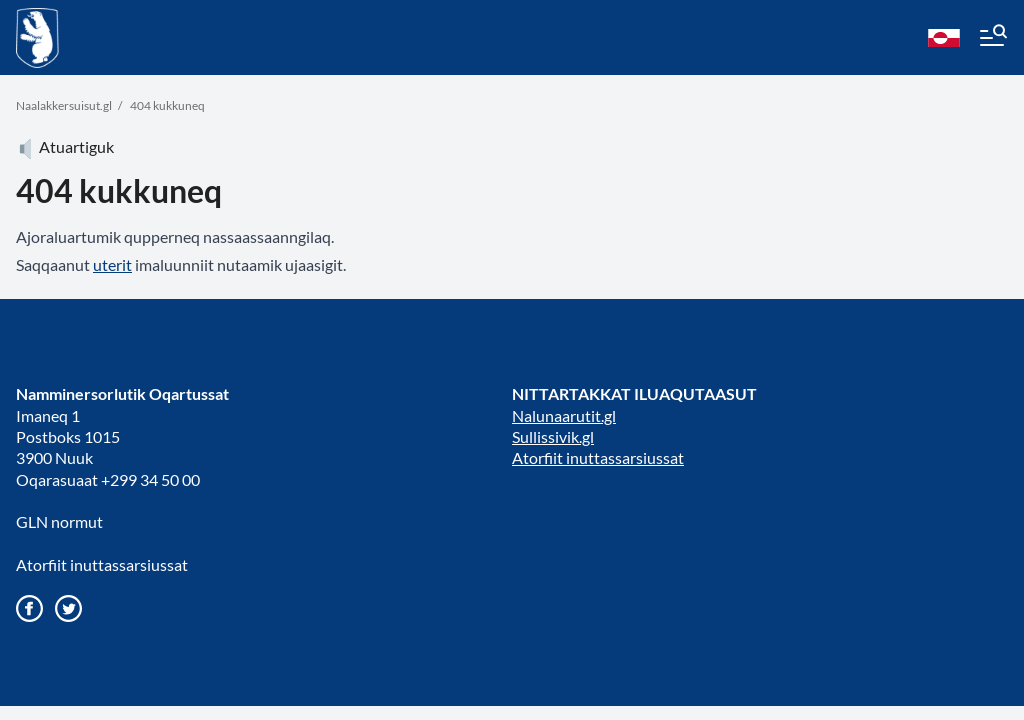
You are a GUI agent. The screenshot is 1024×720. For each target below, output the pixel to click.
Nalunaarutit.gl (564, 415)
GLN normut (59, 521)
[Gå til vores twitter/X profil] (68, 608)
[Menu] (992, 38)
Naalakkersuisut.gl (64, 105)
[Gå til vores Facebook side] (29, 608)
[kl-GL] (944, 38)
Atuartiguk (65, 146)
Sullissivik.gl (553, 436)
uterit (112, 264)
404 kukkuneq (167, 105)
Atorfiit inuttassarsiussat (102, 564)
